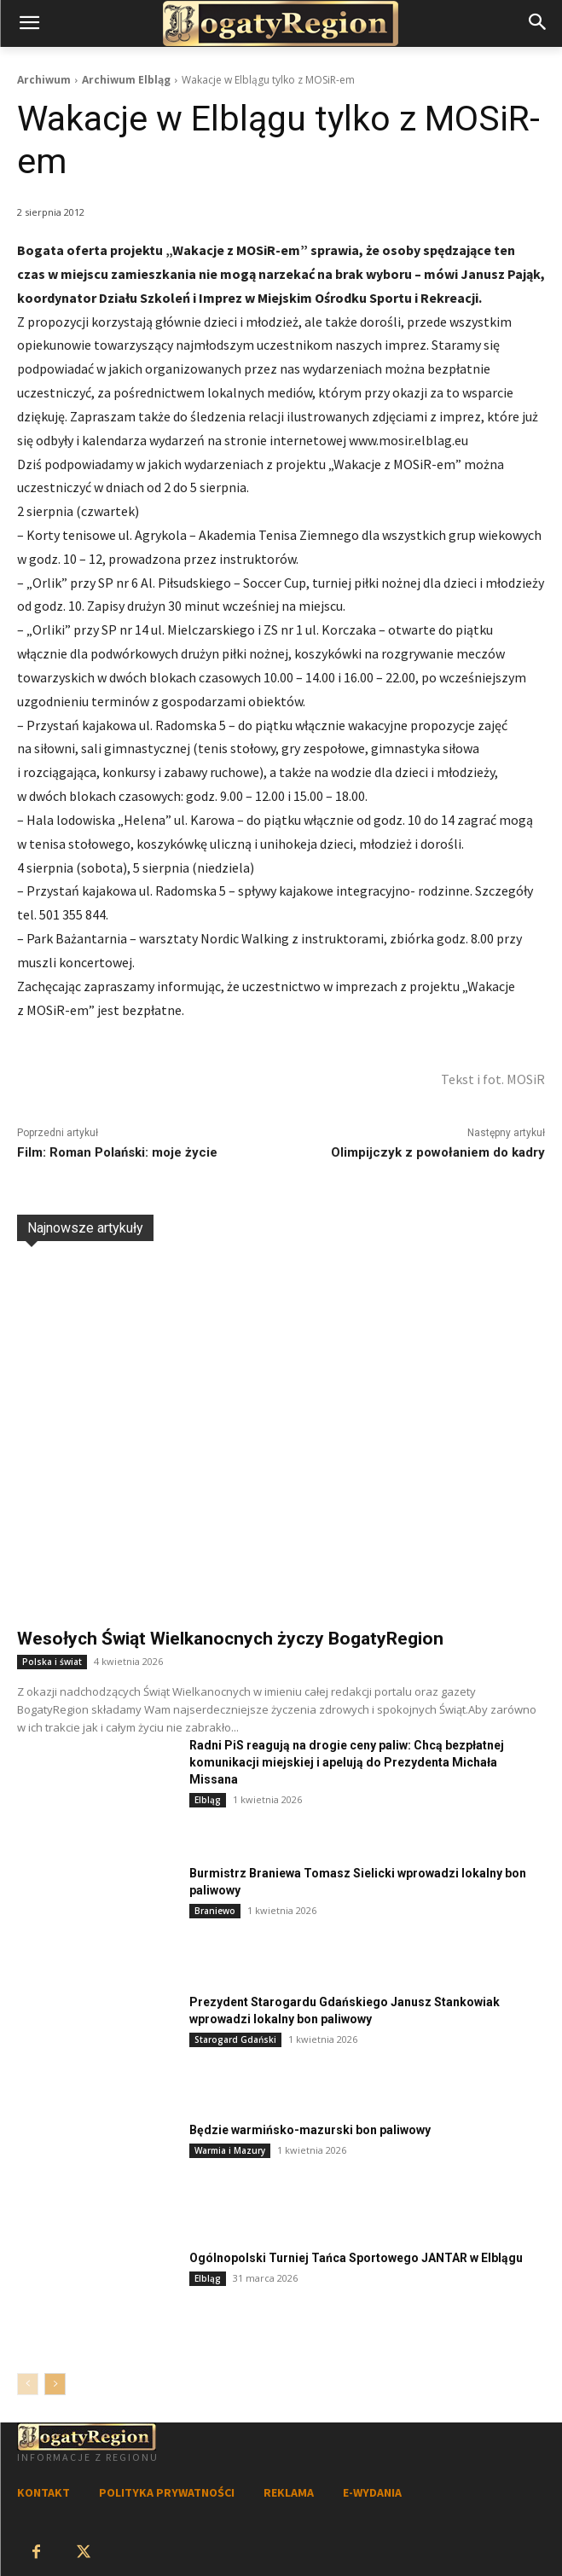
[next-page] (55, 2384)
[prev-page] (27, 2384)
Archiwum (44, 80)
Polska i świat (52, 1662)
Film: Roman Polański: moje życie (117, 1152)
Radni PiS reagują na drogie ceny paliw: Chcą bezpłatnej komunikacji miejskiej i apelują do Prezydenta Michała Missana (346, 1762)
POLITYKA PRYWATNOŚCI (167, 2492)
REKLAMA (289, 2492)
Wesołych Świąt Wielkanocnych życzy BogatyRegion (230, 1638)
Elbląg (207, 1800)
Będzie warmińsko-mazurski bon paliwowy (310, 2130)
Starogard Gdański (235, 2039)
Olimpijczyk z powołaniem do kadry (438, 1152)
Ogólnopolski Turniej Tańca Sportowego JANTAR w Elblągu (356, 2258)
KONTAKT (43, 2492)
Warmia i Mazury (229, 2150)
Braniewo (214, 1911)
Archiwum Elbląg (126, 80)
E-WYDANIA (372, 2492)
